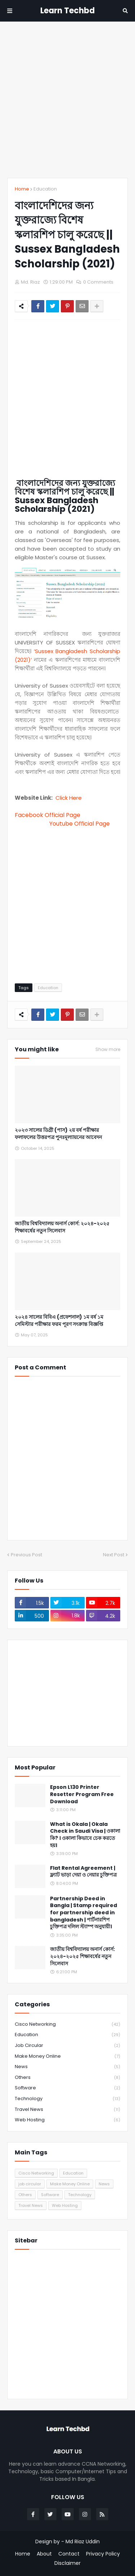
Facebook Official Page (49, 815)
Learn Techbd (67, 10)
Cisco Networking (67, 2024)
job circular (67, 2045)
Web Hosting (67, 2119)
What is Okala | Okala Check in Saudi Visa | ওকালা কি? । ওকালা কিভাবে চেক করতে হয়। (85, 1835)
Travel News (67, 2109)
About (44, 2553)
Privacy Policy (103, 2553)
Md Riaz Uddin (83, 2541)
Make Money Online (67, 2056)
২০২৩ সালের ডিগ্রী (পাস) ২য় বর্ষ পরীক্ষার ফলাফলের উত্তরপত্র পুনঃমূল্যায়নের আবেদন (58, 1134)
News (67, 2067)
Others (67, 2077)
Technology (67, 2099)
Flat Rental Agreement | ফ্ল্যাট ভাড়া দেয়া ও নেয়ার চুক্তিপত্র (83, 1872)
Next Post (113, 1554)
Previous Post (26, 1554)
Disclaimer (67, 2563)
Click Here (68, 798)
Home (22, 188)
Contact (69, 2553)
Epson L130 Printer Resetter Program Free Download (82, 1794)
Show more (107, 1049)
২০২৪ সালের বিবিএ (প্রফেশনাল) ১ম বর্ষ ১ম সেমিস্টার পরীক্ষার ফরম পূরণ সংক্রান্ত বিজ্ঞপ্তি (59, 1321)
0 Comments (98, 282)
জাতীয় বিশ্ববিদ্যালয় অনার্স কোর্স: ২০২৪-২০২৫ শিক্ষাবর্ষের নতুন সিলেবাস (62, 1227)
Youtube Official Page (80, 823)
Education (45, 188)
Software (67, 2088)
